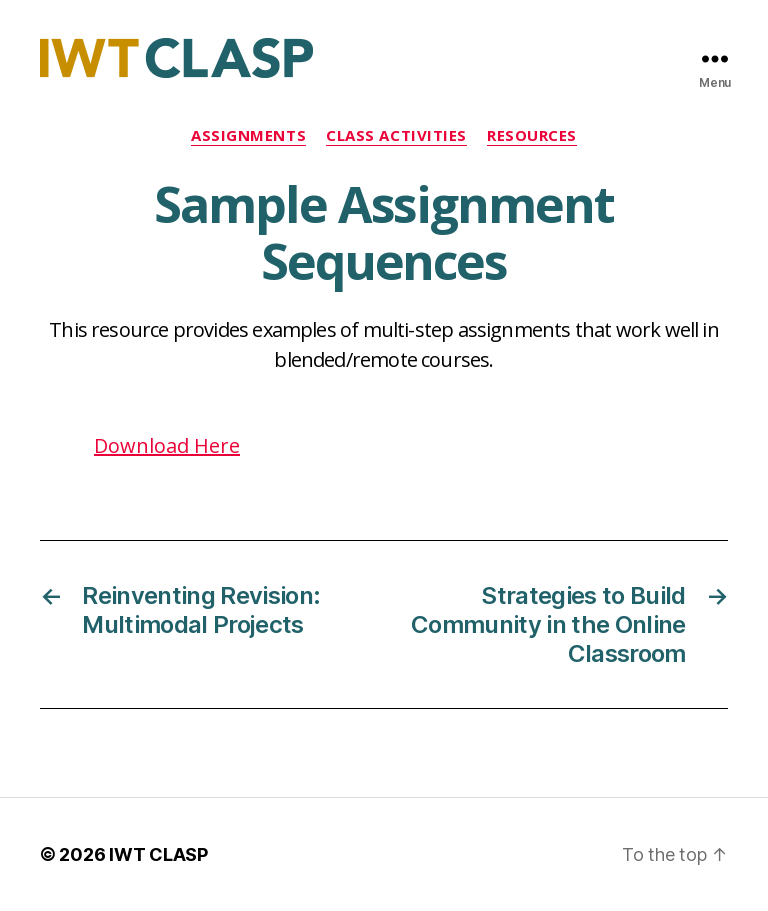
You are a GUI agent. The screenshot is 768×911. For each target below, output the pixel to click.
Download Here (167, 445)
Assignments (248, 135)
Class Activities (396, 135)
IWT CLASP (158, 854)
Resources (532, 135)
